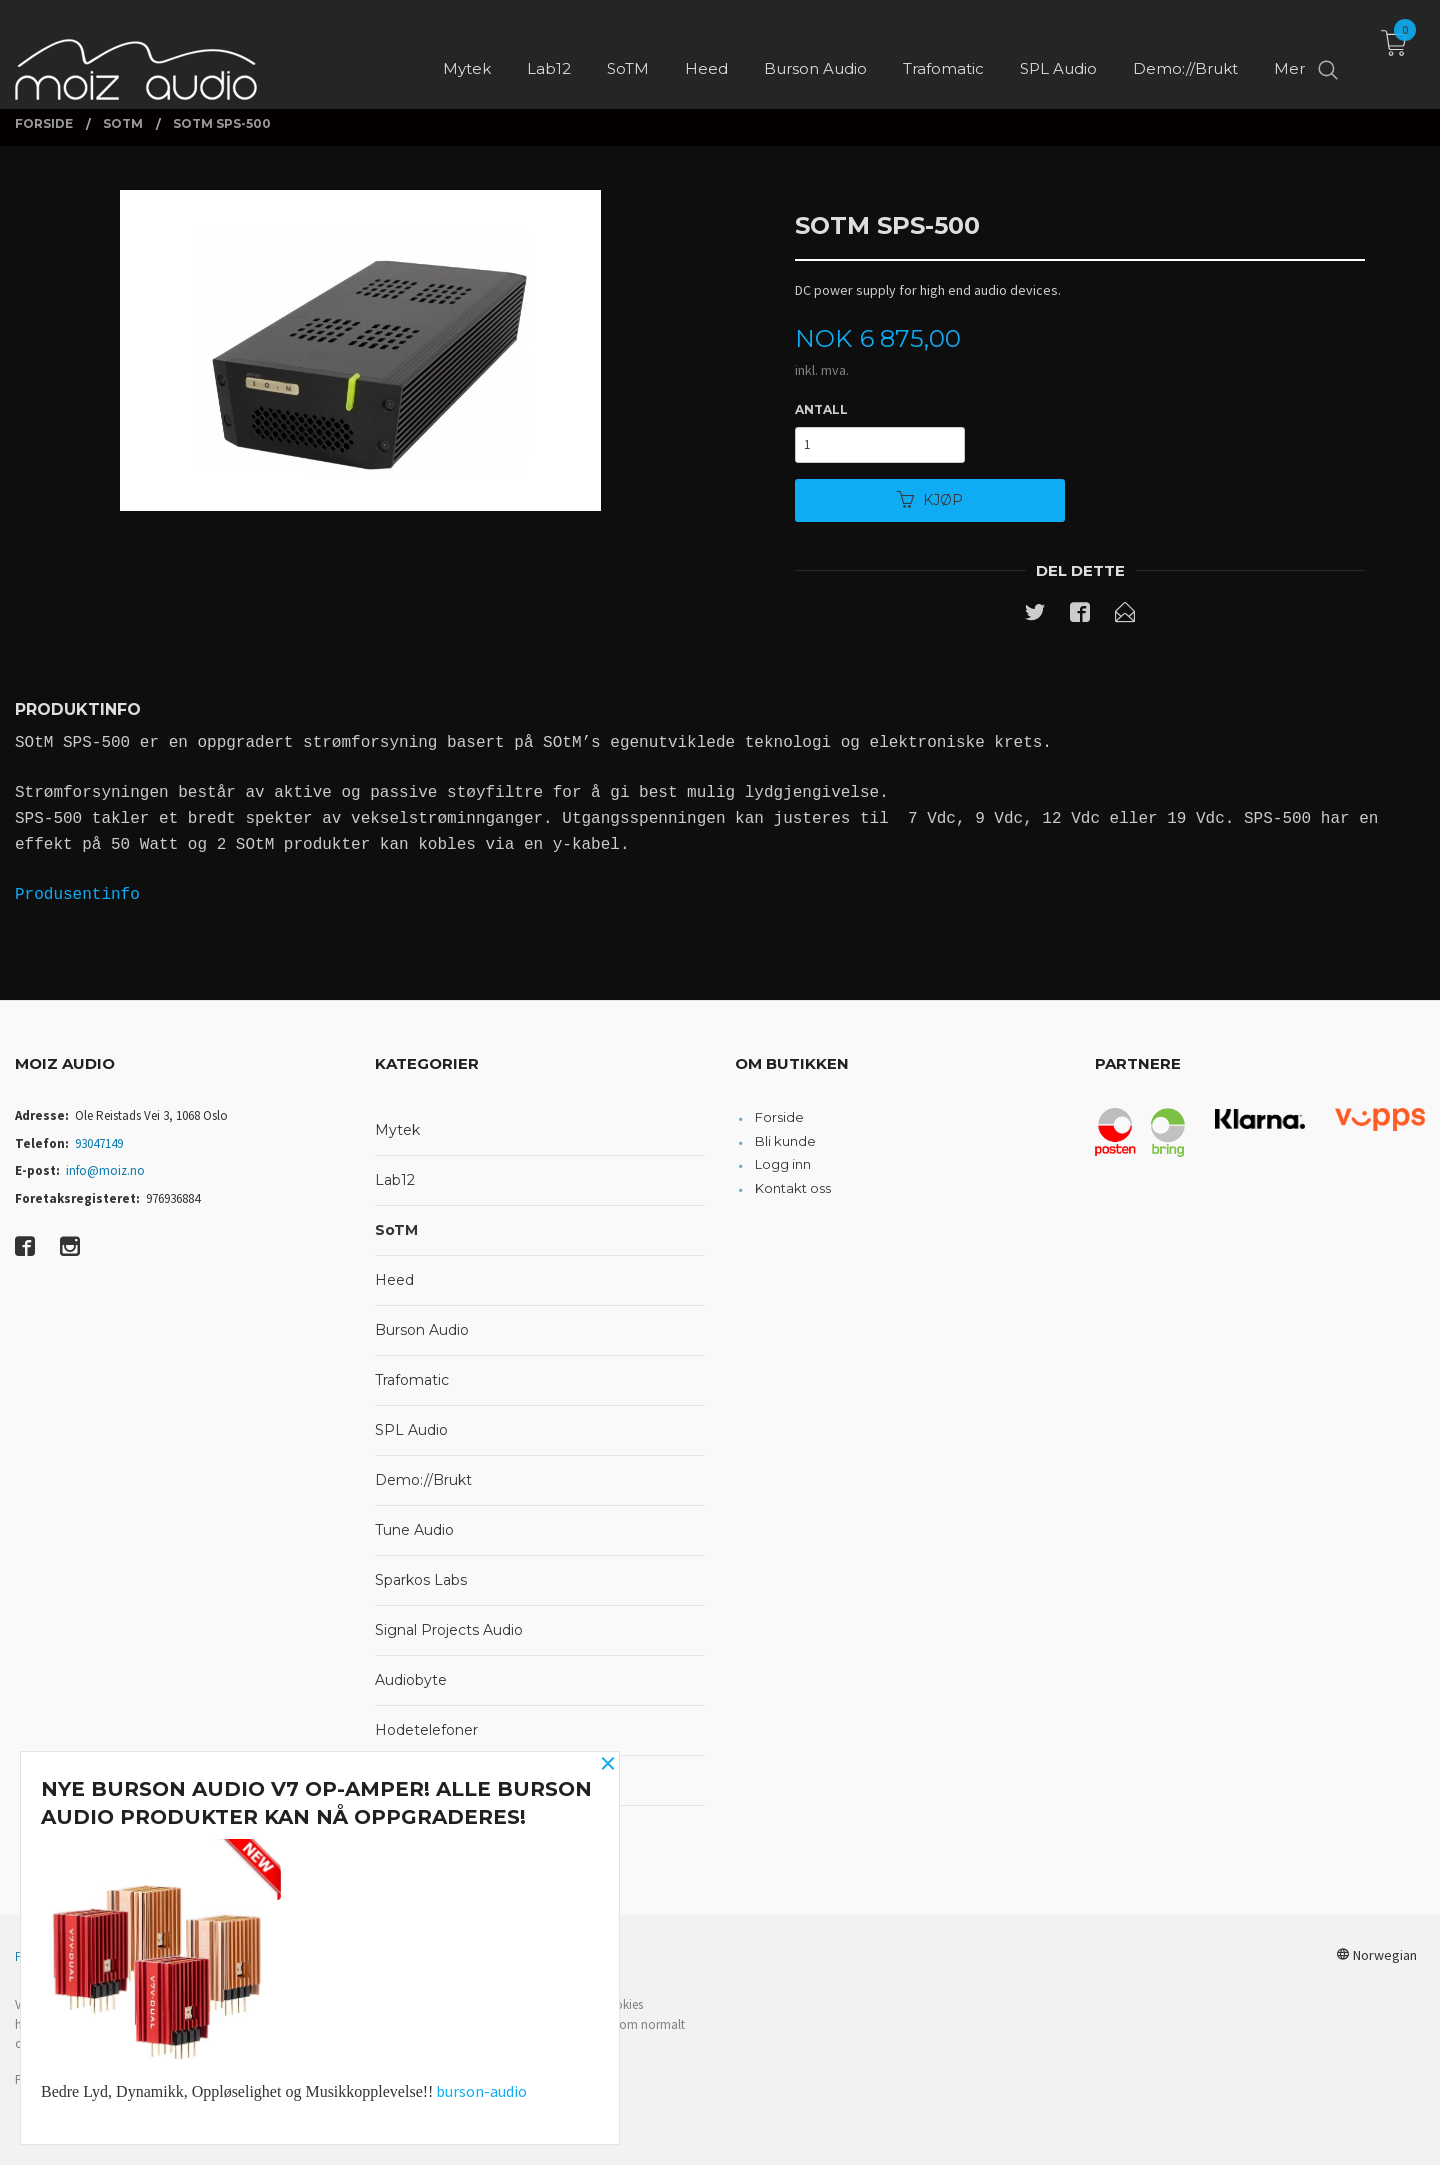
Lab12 (395, 1180)
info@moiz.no (105, 1170)
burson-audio (481, 2091)
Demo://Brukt (423, 1480)
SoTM (396, 1230)
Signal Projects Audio (449, 1630)
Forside (779, 1117)
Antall (821, 409)
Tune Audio (414, 1530)
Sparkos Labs (421, 1580)
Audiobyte (411, 1680)
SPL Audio (411, 1430)
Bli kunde (785, 1141)
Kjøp (930, 500)
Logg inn (783, 1164)
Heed (394, 1280)
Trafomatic (412, 1380)
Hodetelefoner (426, 1730)
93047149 (99, 1143)
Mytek (397, 1130)
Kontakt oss (793, 1188)
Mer (1289, 50)
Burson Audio (422, 1330)
